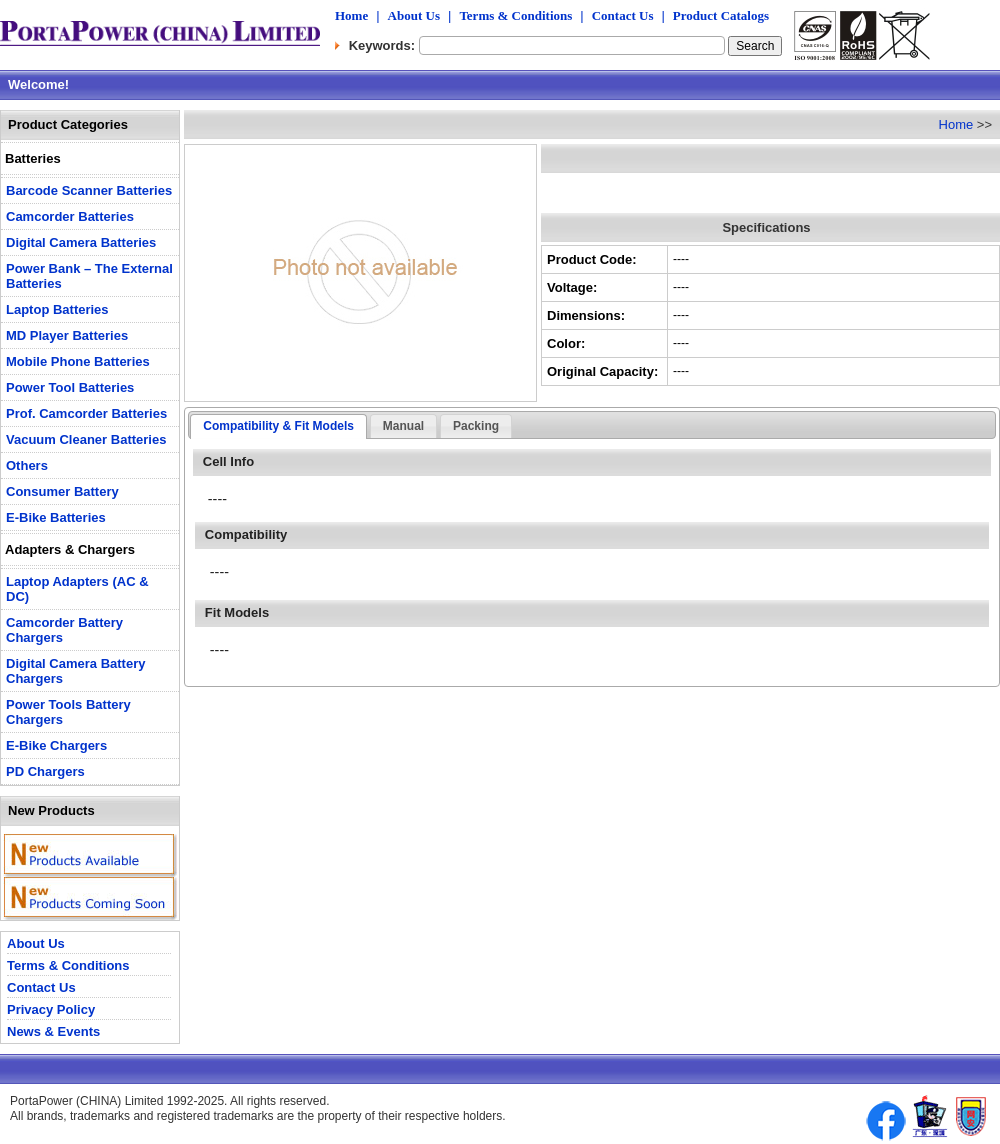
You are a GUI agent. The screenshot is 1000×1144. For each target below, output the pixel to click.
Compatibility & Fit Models (278, 426)
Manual (403, 426)
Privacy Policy (51, 1009)
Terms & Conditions (515, 15)
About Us (414, 15)
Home (351, 15)
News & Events (53, 1031)
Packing (476, 426)
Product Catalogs (721, 15)
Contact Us (623, 15)
